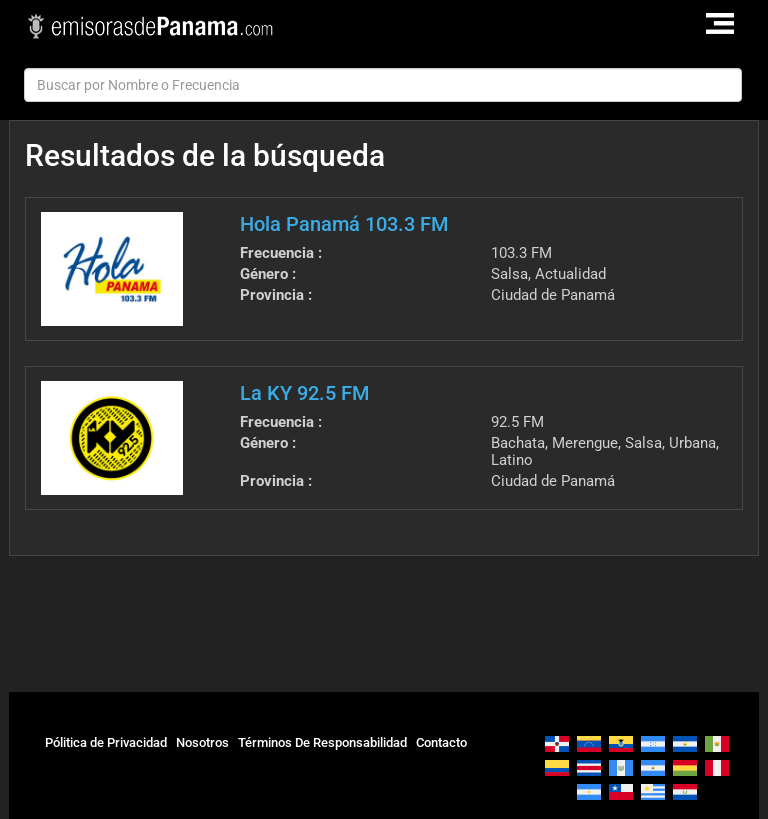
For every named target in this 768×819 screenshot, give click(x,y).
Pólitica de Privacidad (106, 742)
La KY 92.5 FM (304, 393)
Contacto (441, 742)
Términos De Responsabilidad (322, 742)
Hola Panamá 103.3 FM (344, 224)
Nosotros (202, 742)
